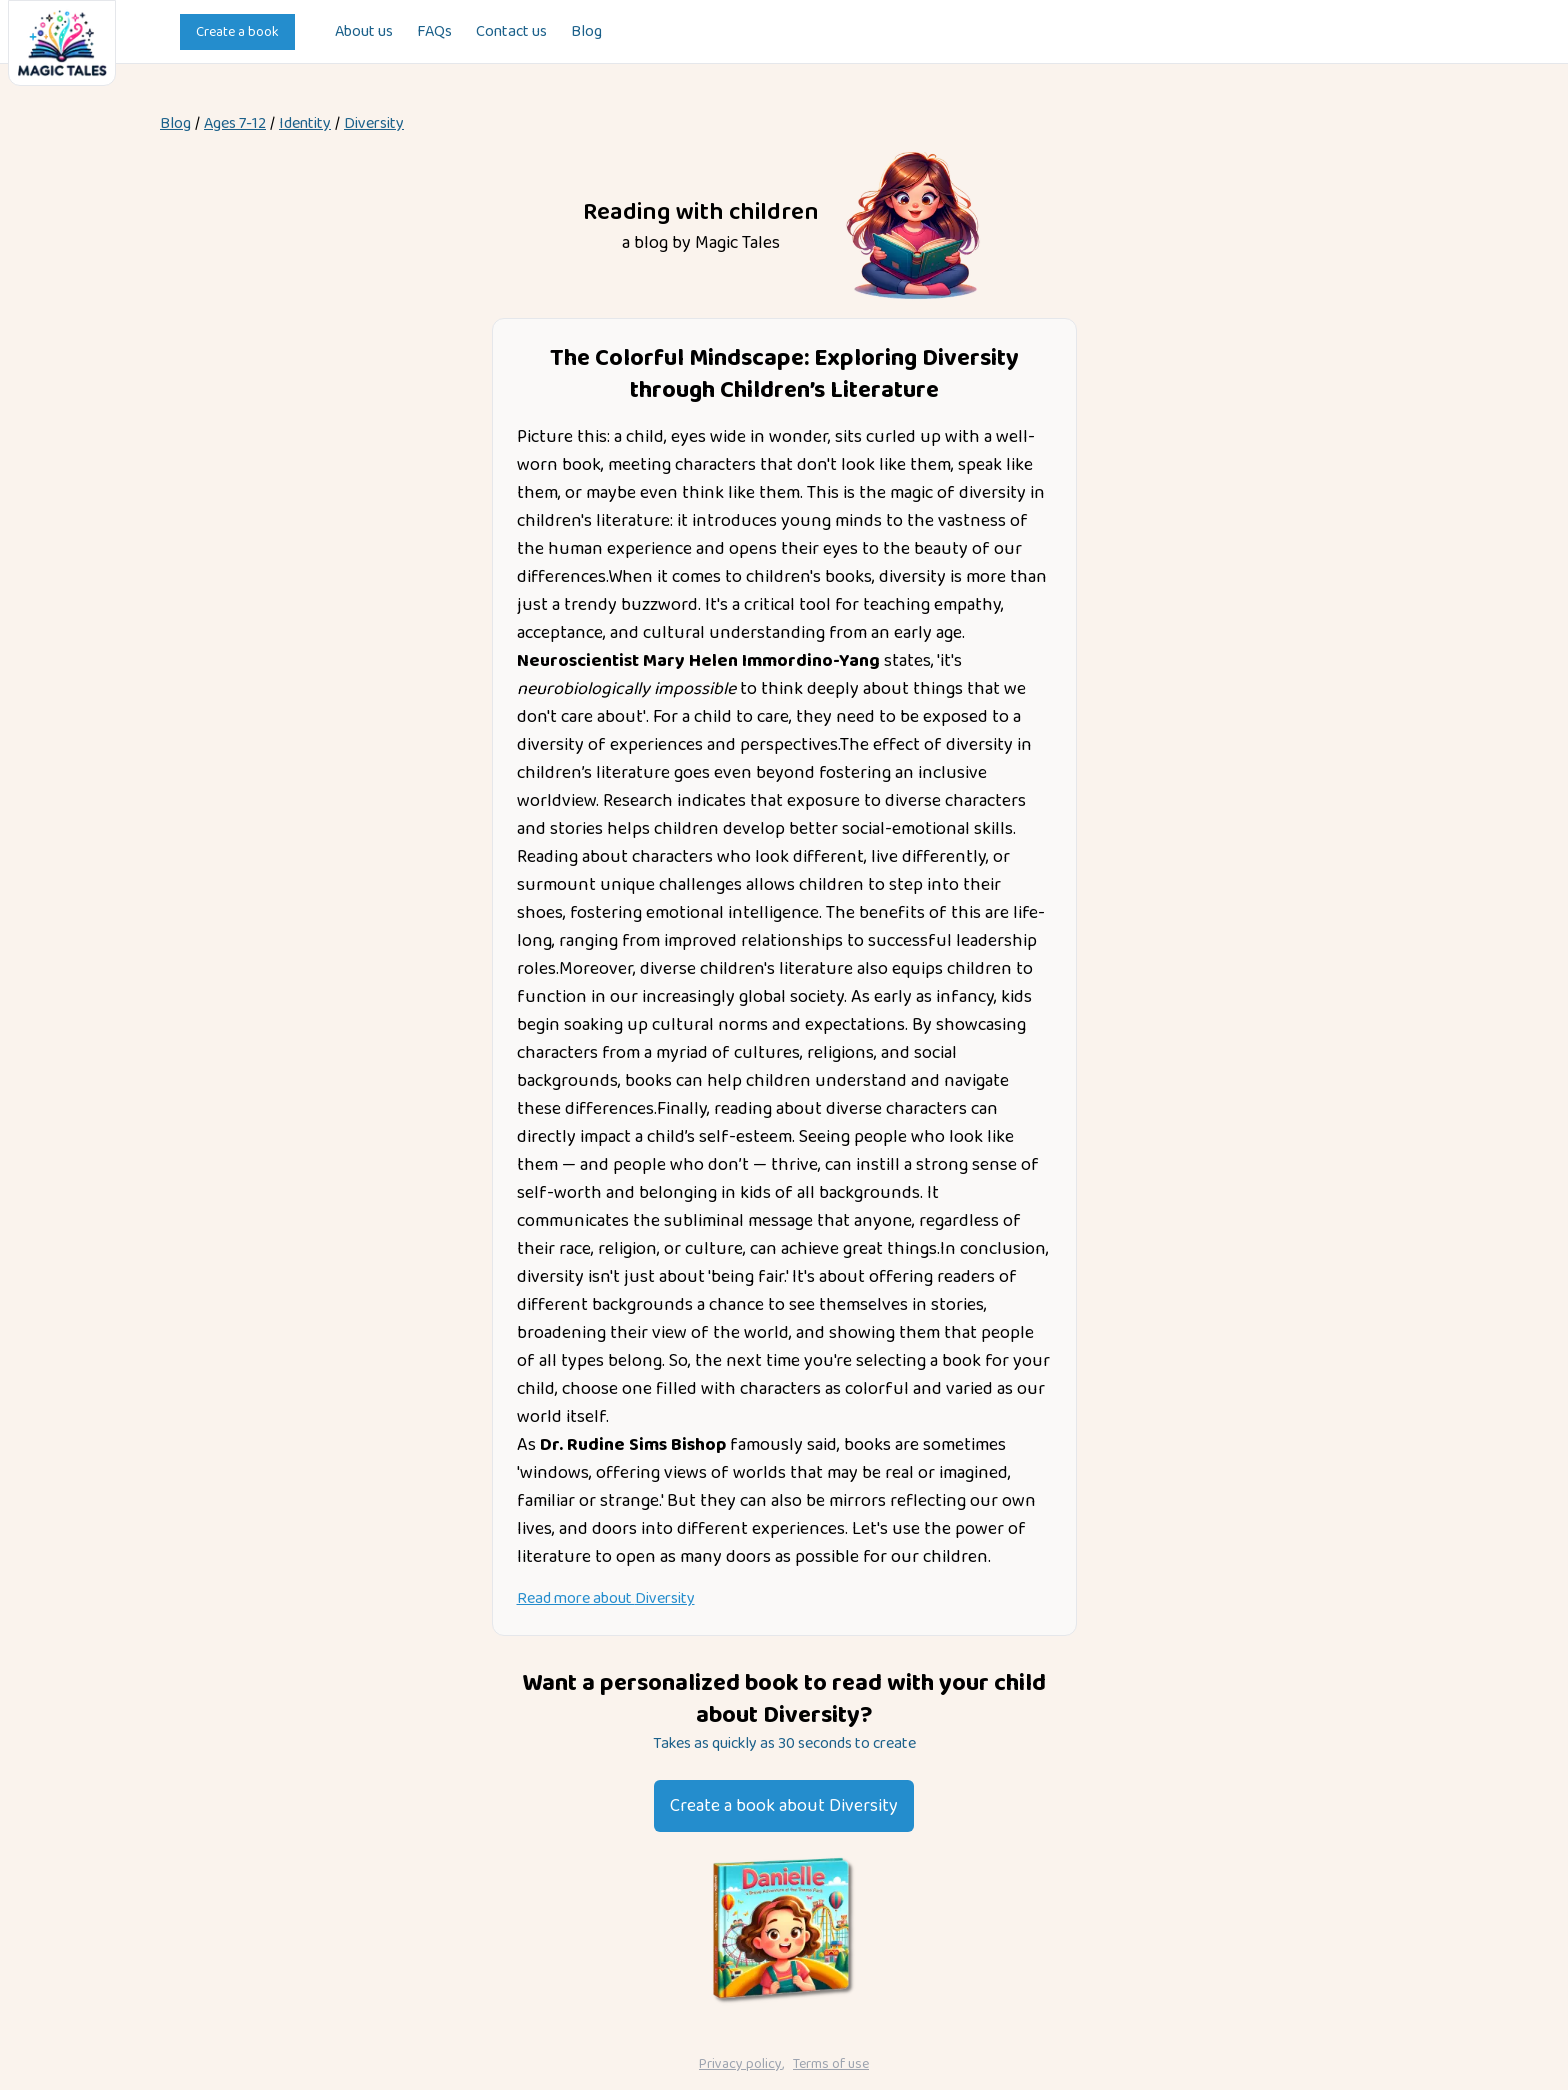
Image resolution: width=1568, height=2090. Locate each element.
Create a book (237, 32)
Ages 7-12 (235, 124)
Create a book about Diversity (784, 1806)
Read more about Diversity (606, 1598)
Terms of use (831, 2064)
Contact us (511, 32)
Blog (586, 32)
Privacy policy (740, 2064)
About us (364, 32)
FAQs (434, 32)
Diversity (374, 124)
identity (305, 124)
